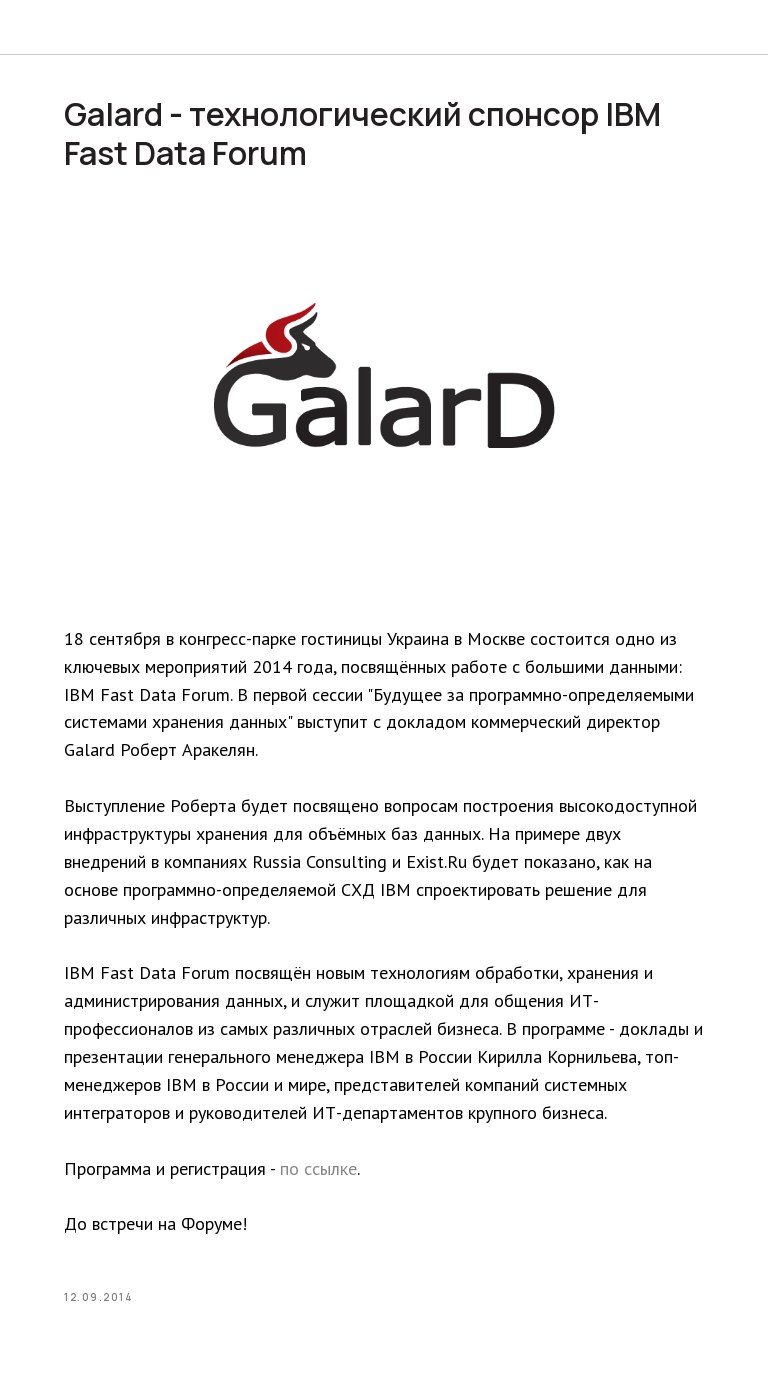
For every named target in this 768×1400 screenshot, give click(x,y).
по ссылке (318, 1168)
